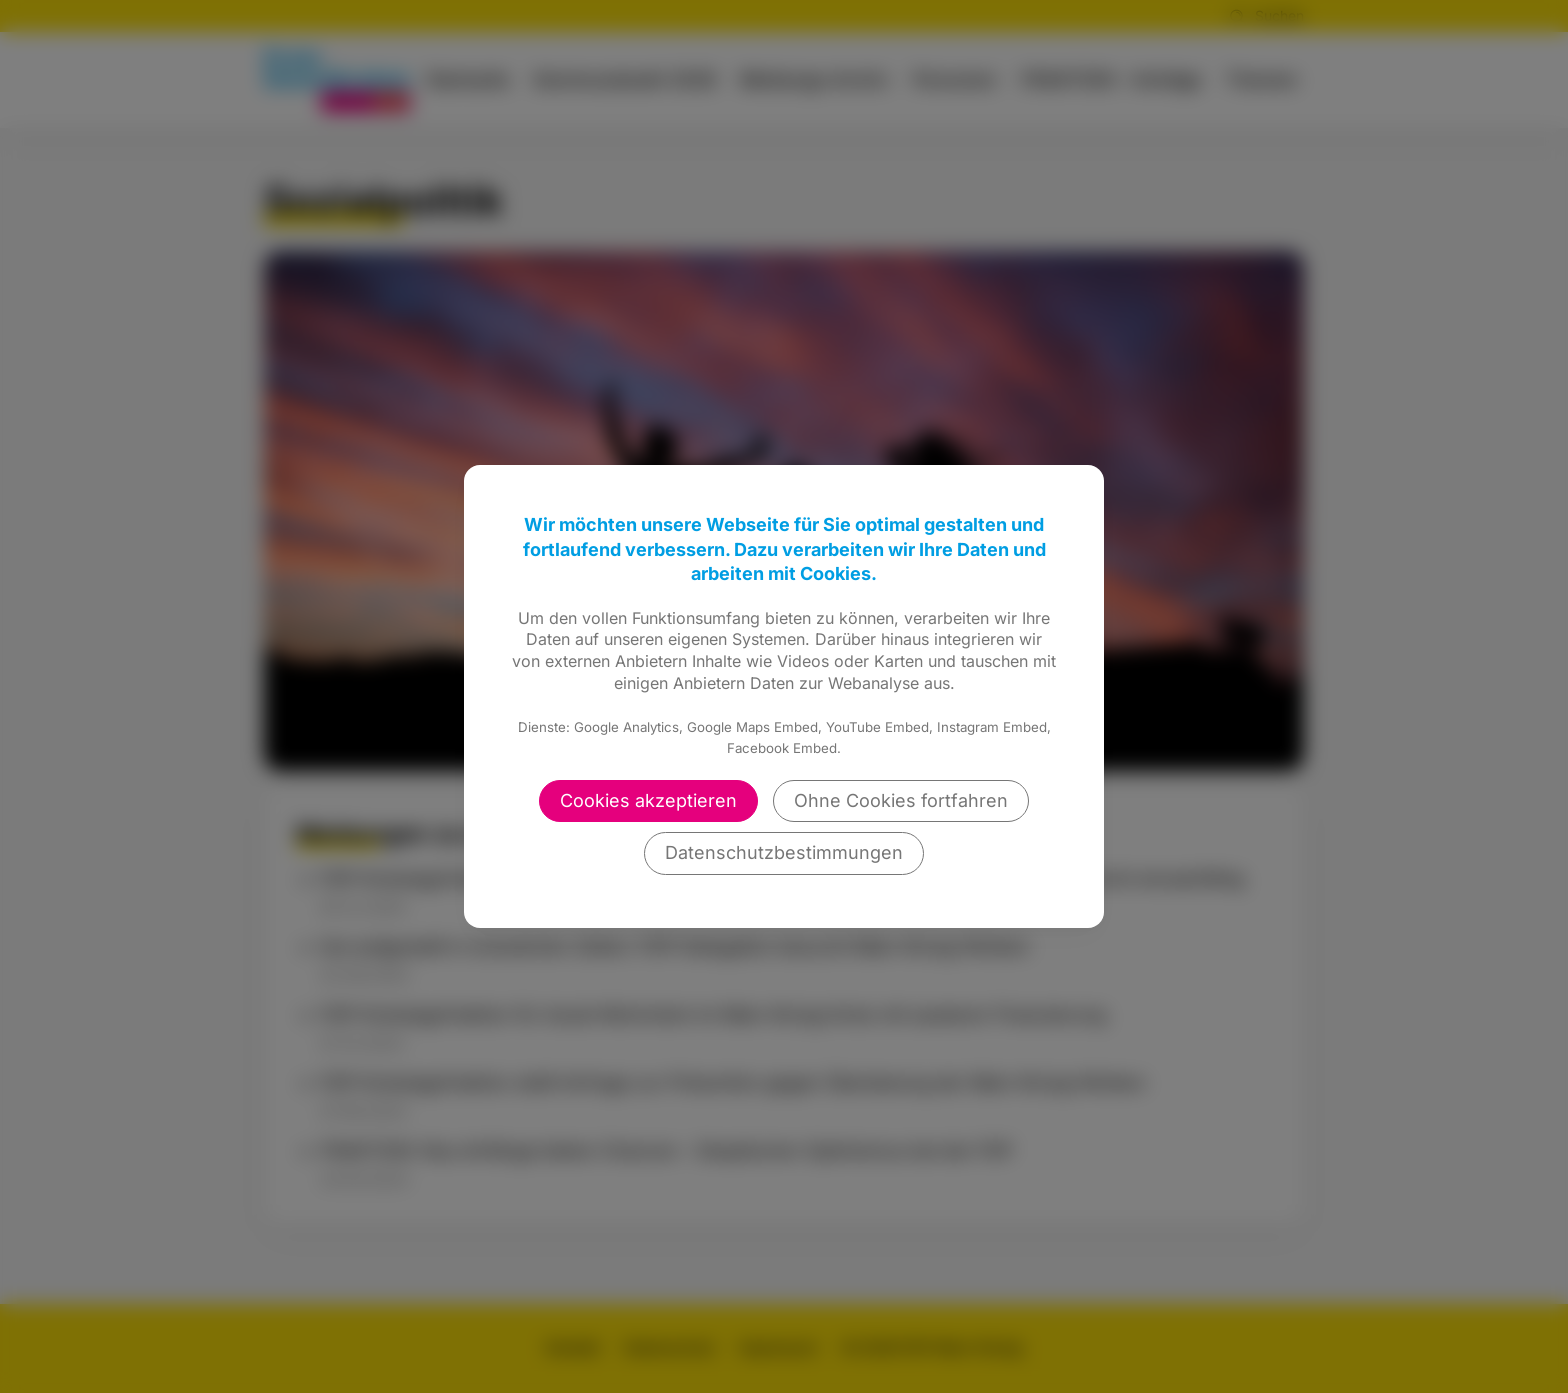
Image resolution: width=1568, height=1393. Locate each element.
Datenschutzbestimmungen (784, 852)
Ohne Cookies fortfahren (901, 800)
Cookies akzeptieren (648, 800)
